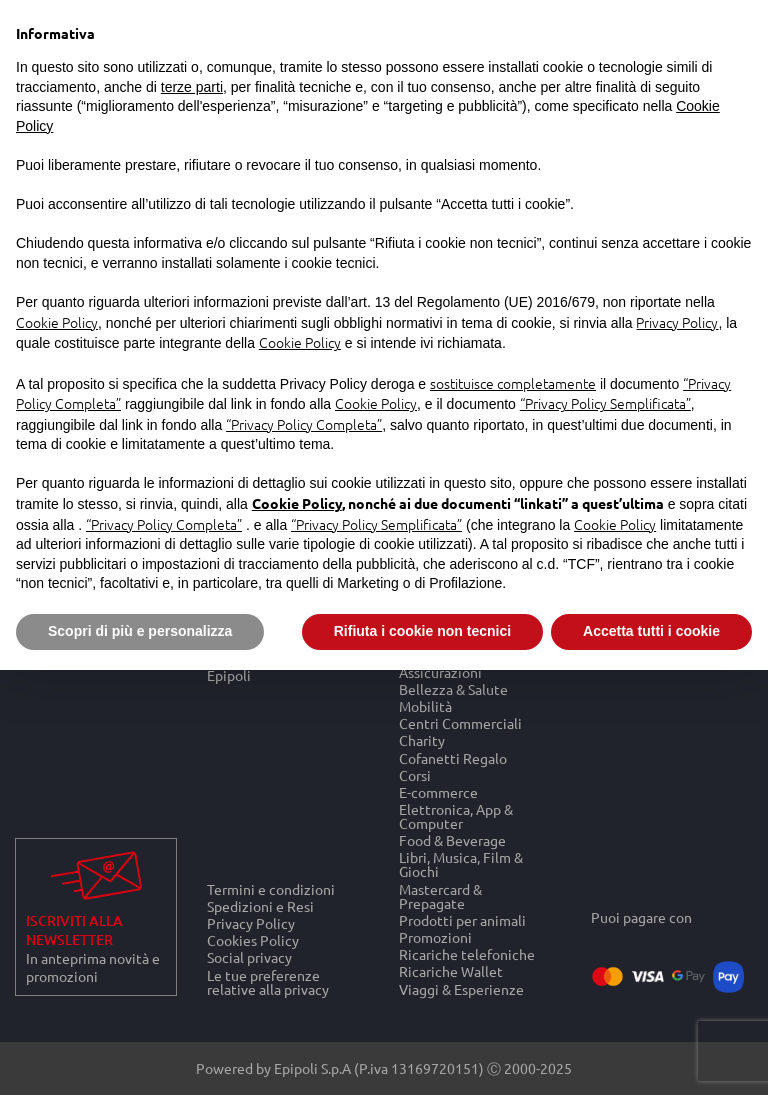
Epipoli (229, 675)
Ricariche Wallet (451, 971)
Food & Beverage (452, 840)
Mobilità (425, 705)
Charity (422, 740)
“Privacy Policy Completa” (304, 424)
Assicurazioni (440, 671)
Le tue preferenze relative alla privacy (268, 982)
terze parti (192, 87)
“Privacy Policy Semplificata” (605, 403)
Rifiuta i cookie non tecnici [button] (422, 631)
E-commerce (438, 791)
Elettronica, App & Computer (456, 815)
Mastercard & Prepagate (440, 895)
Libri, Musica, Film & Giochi (461, 864)
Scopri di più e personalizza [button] (140, 631)
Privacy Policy (251, 922)
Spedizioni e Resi (260, 905)
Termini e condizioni (271, 889)
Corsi (415, 774)
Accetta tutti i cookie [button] (651, 631)
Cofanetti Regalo (453, 757)
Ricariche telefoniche (467, 954)
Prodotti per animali (462, 919)
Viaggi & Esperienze (461, 989)
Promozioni (435, 936)
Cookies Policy (253, 940)
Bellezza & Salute (453, 688)
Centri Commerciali (460, 723)
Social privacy (249, 957)
